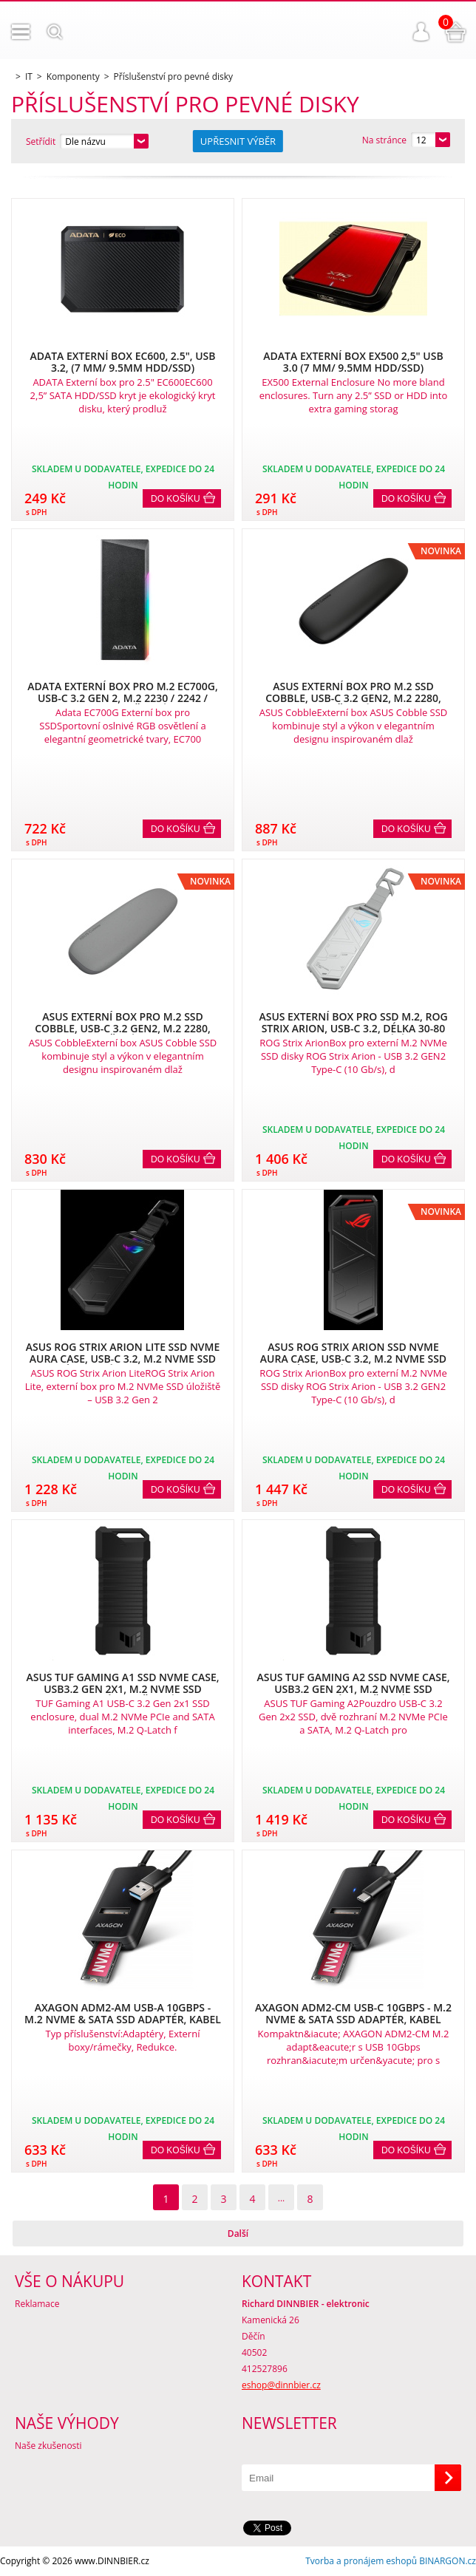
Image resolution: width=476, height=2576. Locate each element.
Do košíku (175, 499)
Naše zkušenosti (48, 2445)
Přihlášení (421, 31)
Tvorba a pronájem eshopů (361, 2561)
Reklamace (37, 2303)
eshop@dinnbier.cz (281, 2385)
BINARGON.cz (447, 2561)
